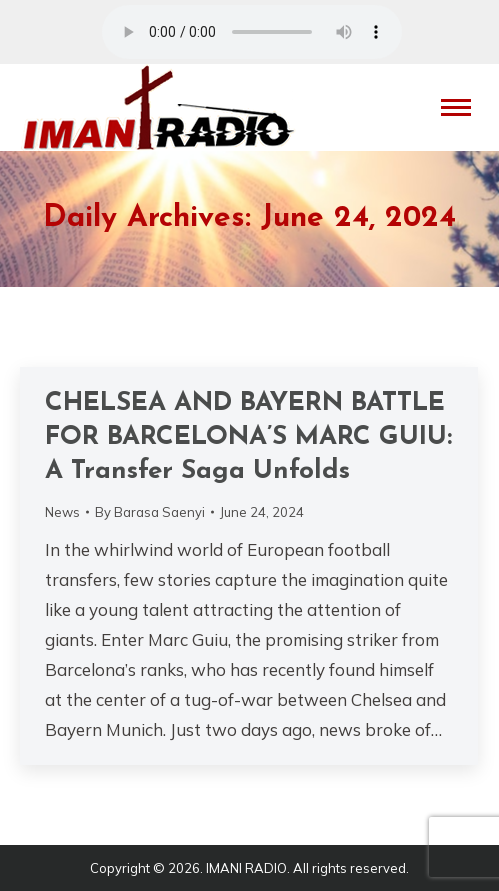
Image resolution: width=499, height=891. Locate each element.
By (150, 512)
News (62, 512)
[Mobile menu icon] (456, 107)
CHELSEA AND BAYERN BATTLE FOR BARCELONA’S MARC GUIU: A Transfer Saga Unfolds (248, 437)
